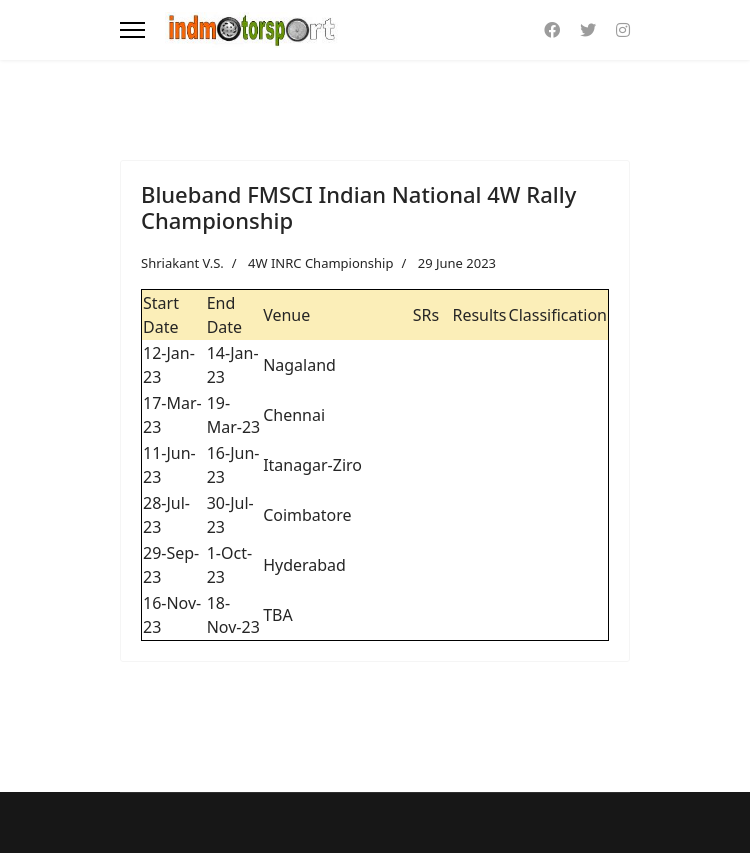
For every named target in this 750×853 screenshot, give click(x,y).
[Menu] (132, 30)
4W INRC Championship (320, 263)
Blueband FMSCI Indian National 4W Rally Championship (358, 207)
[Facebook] (552, 30)
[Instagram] (623, 30)
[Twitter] (588, 30)
